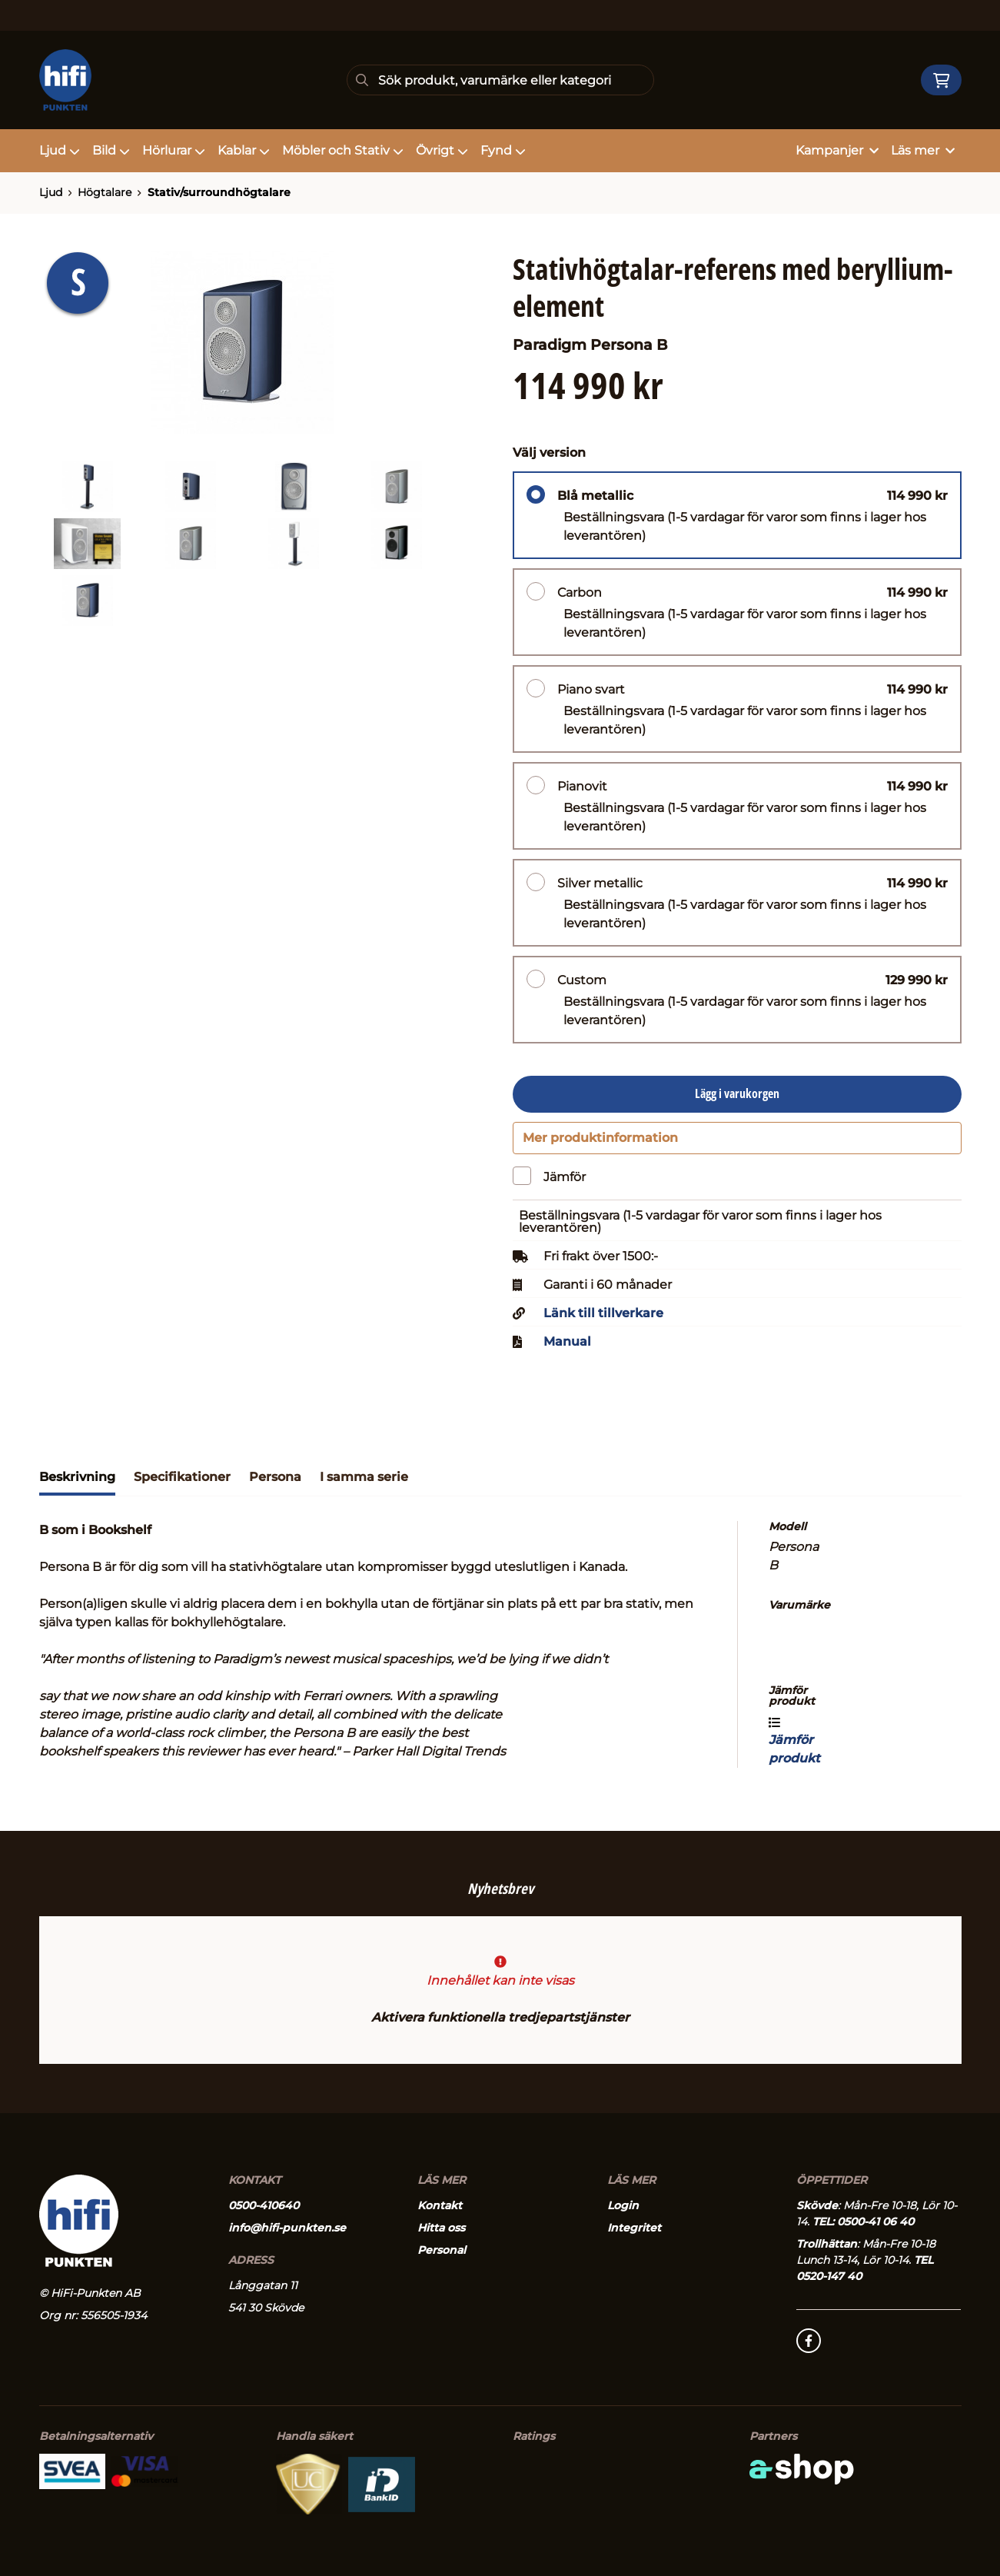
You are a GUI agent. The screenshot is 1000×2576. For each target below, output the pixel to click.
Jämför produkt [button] (794, 1747)
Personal (441, 2251)
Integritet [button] (634, 2228)
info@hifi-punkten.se (287, 2228)
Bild (111, 150)
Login (623, 2206)
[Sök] (500, 80)
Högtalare (104, 192)
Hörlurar (173, 150)
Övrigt (442, 150)
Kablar (244, 150)
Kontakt (439, 2206)
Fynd (503, 150)
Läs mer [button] (923, 150)
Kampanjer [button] (837, 150)
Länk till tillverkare (603, 1321)
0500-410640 (263, 2206)
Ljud (59, 150)
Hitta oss (441, 2228)
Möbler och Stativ (343, 150)
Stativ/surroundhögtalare (219, 192)
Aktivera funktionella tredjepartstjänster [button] (500, 2018)
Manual (567, 1349)
